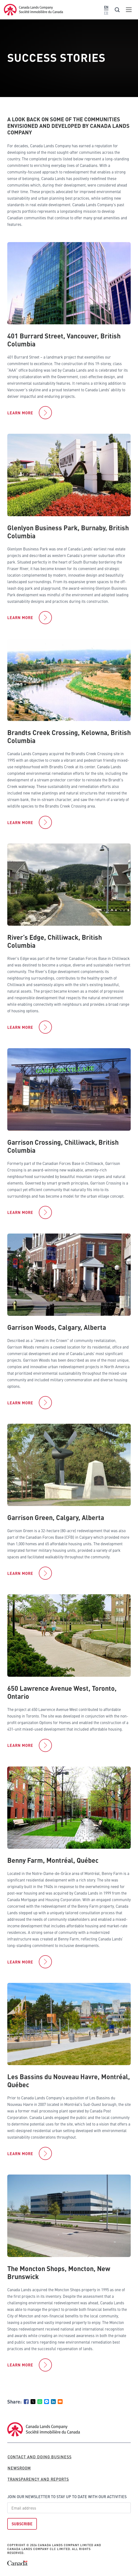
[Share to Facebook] (26, 2401)
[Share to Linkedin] (53, 2401)
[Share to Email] (60, 2401)
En (106, 6)
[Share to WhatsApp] (39, 2401)
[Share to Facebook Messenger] (46, 2401)
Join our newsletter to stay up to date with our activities (67, 2496)
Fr (106, 12)
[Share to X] (33, 2401)
